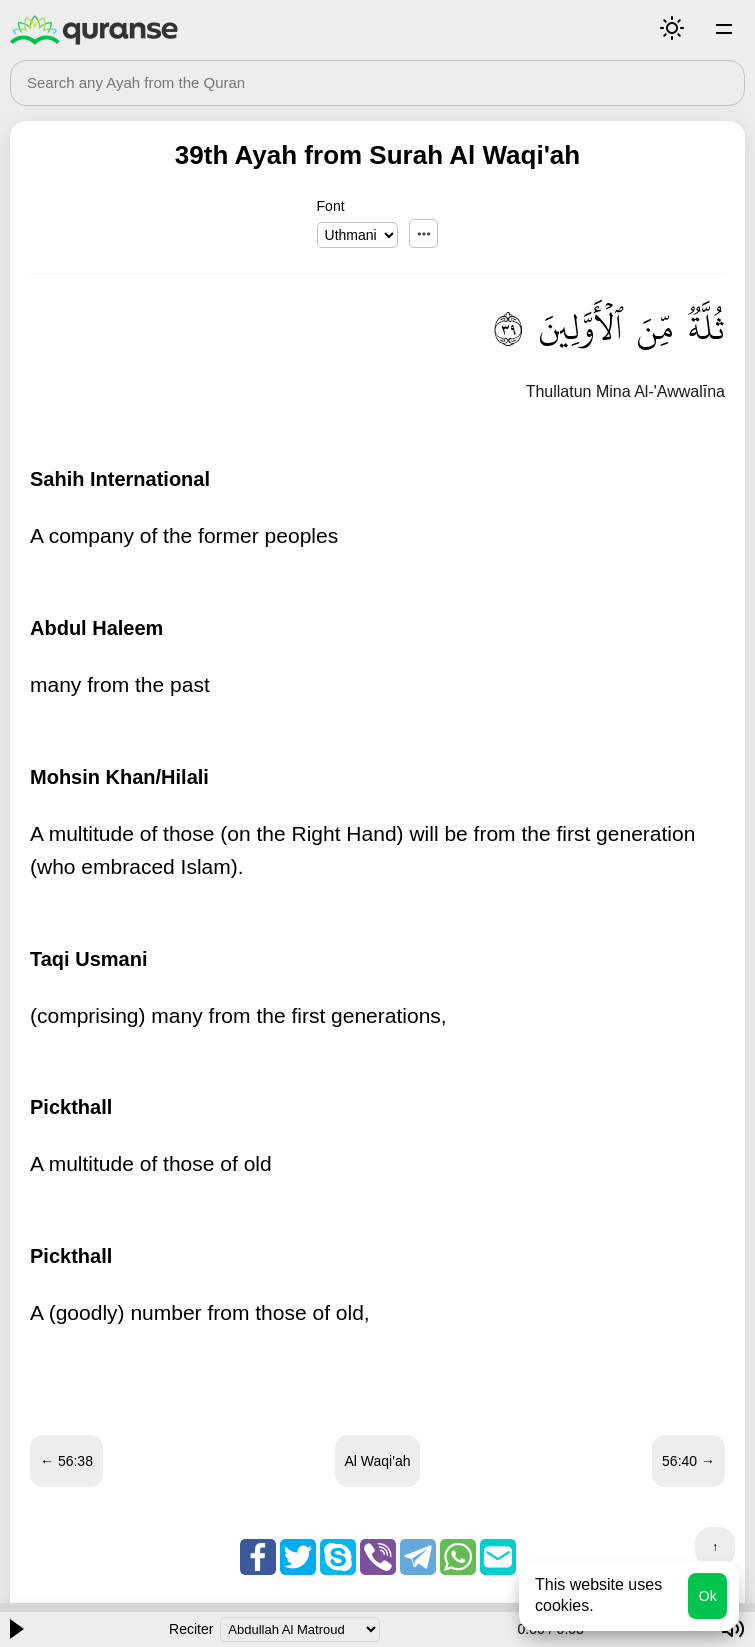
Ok (708, 1596)
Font (331, 206)
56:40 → (688, 1461)
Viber (378, 1557)
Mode (672, 28)
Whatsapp (458, 1557)
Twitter (298, 1557)
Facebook (258, 1557)
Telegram (418, 1557)
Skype (338, 1557)
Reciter (191, 1629)
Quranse (94, 30)
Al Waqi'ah (378, 1461)
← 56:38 (66, 1461)
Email (498, 1557)
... (423, 233)
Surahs (724, 28)
